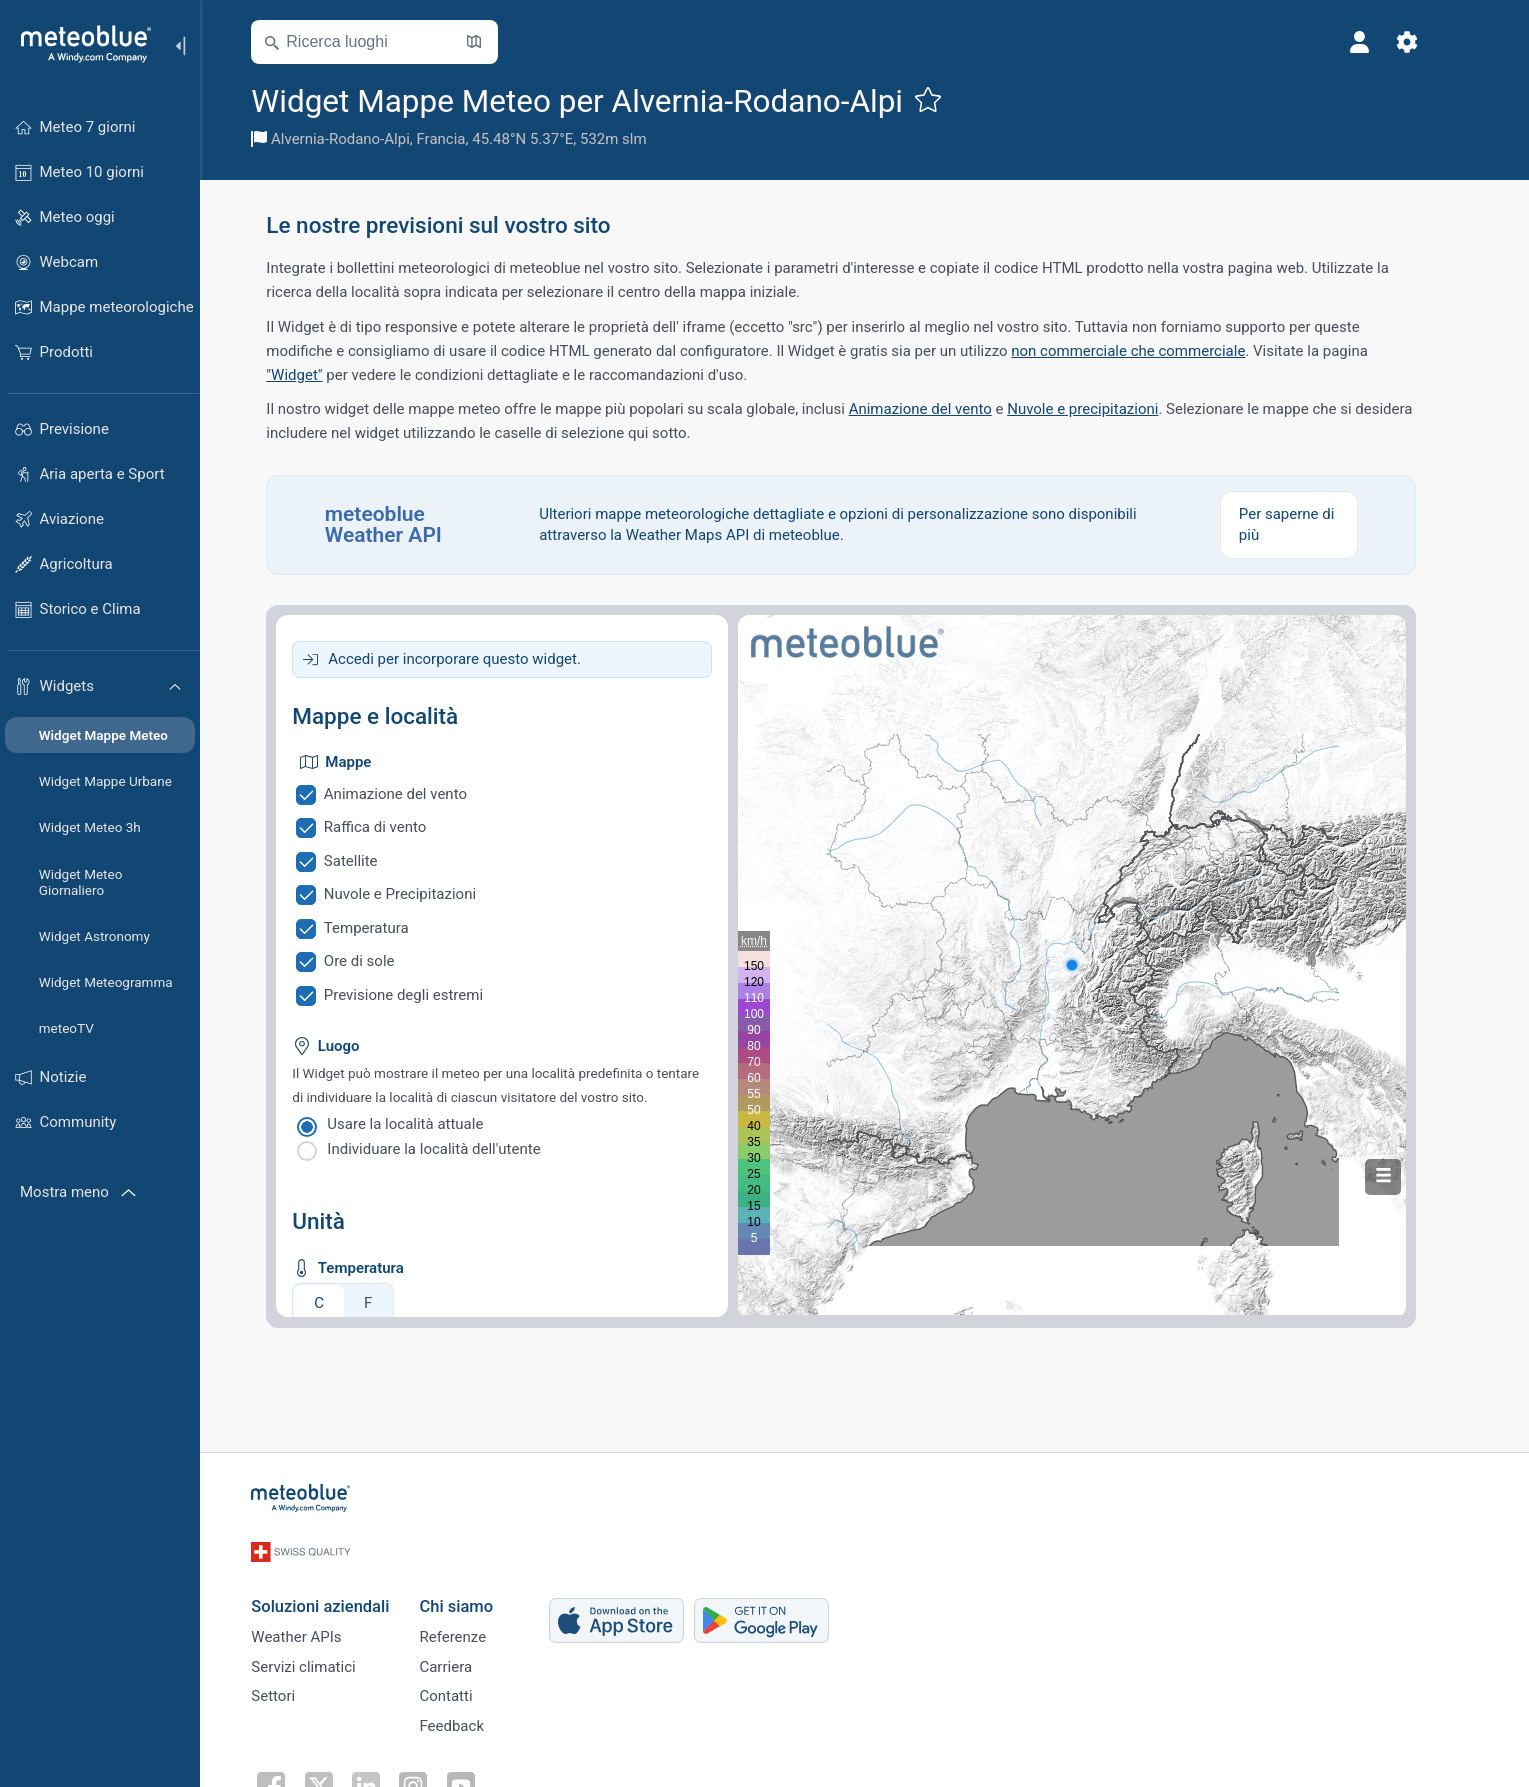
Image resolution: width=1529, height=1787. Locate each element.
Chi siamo (480, 1588)
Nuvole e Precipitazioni (423, 894)
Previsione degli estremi (426, 995)
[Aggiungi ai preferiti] (951, 99)
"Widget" (318, 375)
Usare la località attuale (429, 1124)
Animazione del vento (943, 409)
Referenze (476, 1622)
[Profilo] (1383, 42)
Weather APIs (320, 1622)
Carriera (469, 1655)
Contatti (469, 1688)
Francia (464, 139)
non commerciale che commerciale (1151, 351)
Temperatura (389, 928)
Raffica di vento (398, 827)
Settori (297, 1688)
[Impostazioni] (1431, 42)
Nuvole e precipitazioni (1105, 409)
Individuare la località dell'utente (457, 1149)
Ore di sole (382, 961)
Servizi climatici (327, 1655)
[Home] (79, 44)
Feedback (475, 1721)
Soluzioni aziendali (344, 1588)
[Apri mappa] (498, 42)
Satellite (374, 861)
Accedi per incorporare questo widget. (478, 659)
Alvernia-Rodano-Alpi (363, 139)
